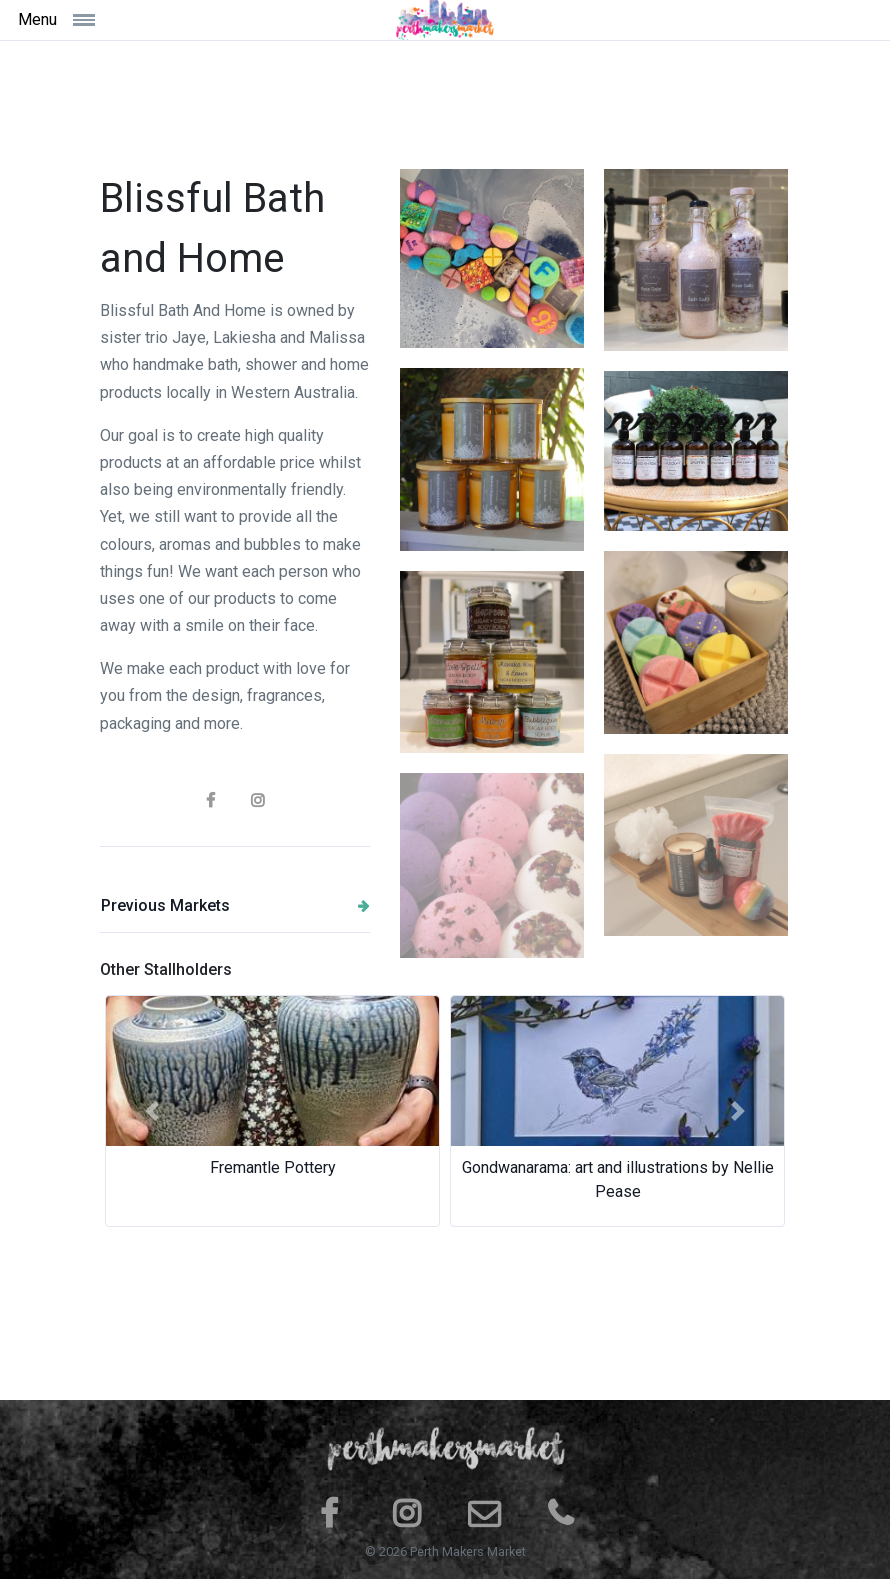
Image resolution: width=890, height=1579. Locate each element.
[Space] (445, 20)
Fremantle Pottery (273, 1167)
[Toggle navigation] (122, 19)
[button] (152, 1111)
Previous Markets (235, 905)
